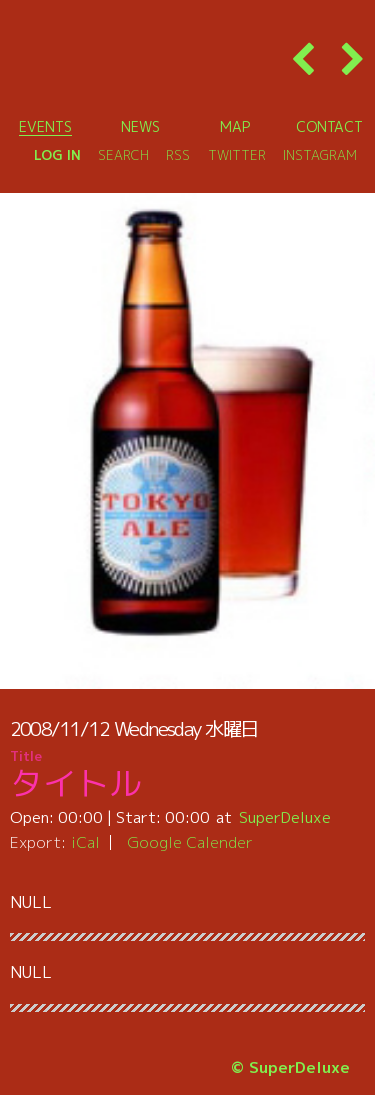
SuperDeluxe (285, 817)
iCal (85, 842)
